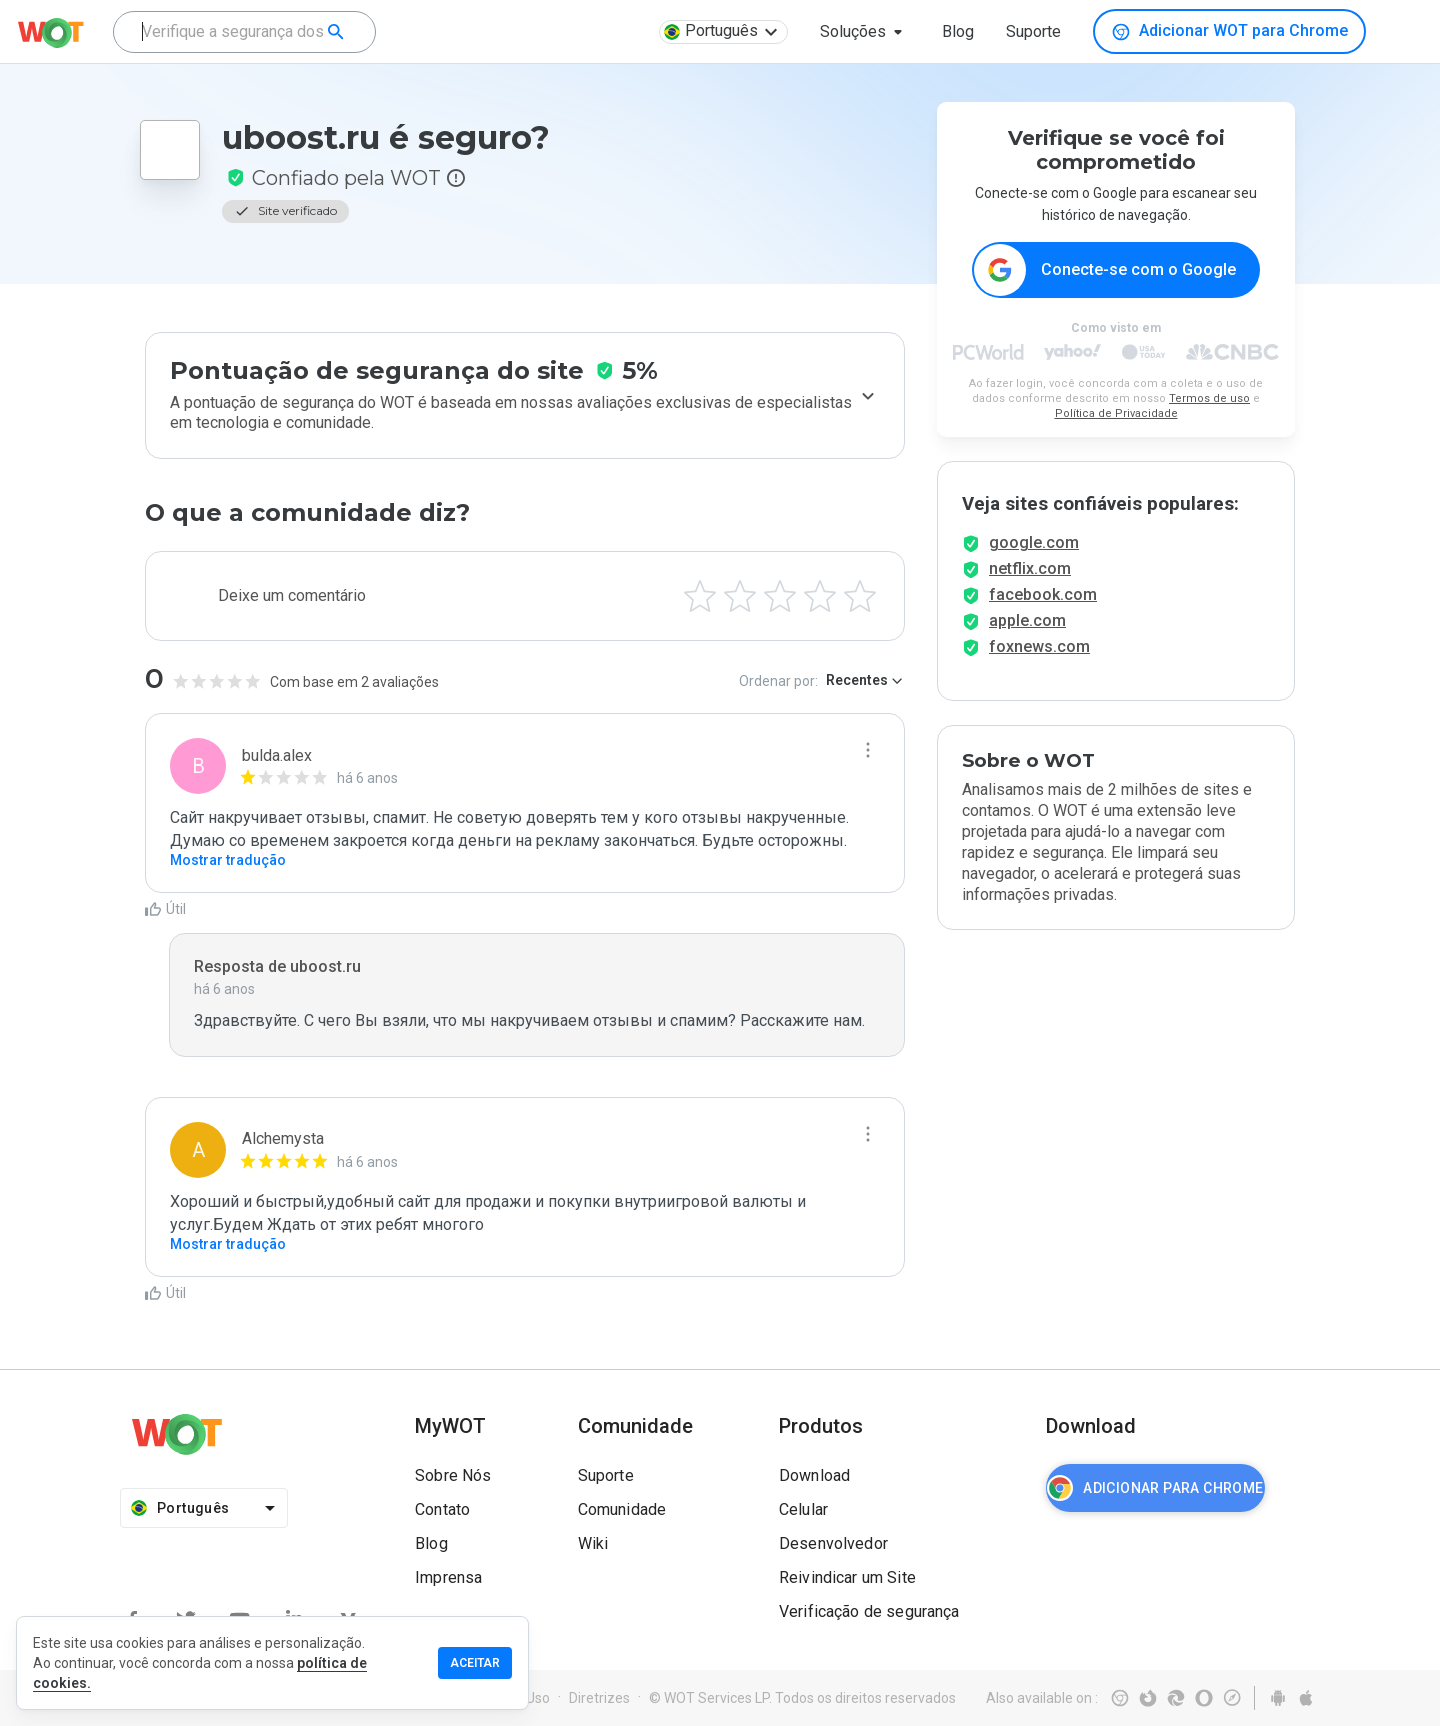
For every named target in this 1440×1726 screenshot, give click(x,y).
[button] (865, 32)
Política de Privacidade (1116, 414)
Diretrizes (599, 1698)
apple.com (1027, 638)
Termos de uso (1209, 399)
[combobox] (244, 32)
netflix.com (1030, 586)
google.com (1034, 560)
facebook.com (1043, 612)
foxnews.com (1039, 664)
